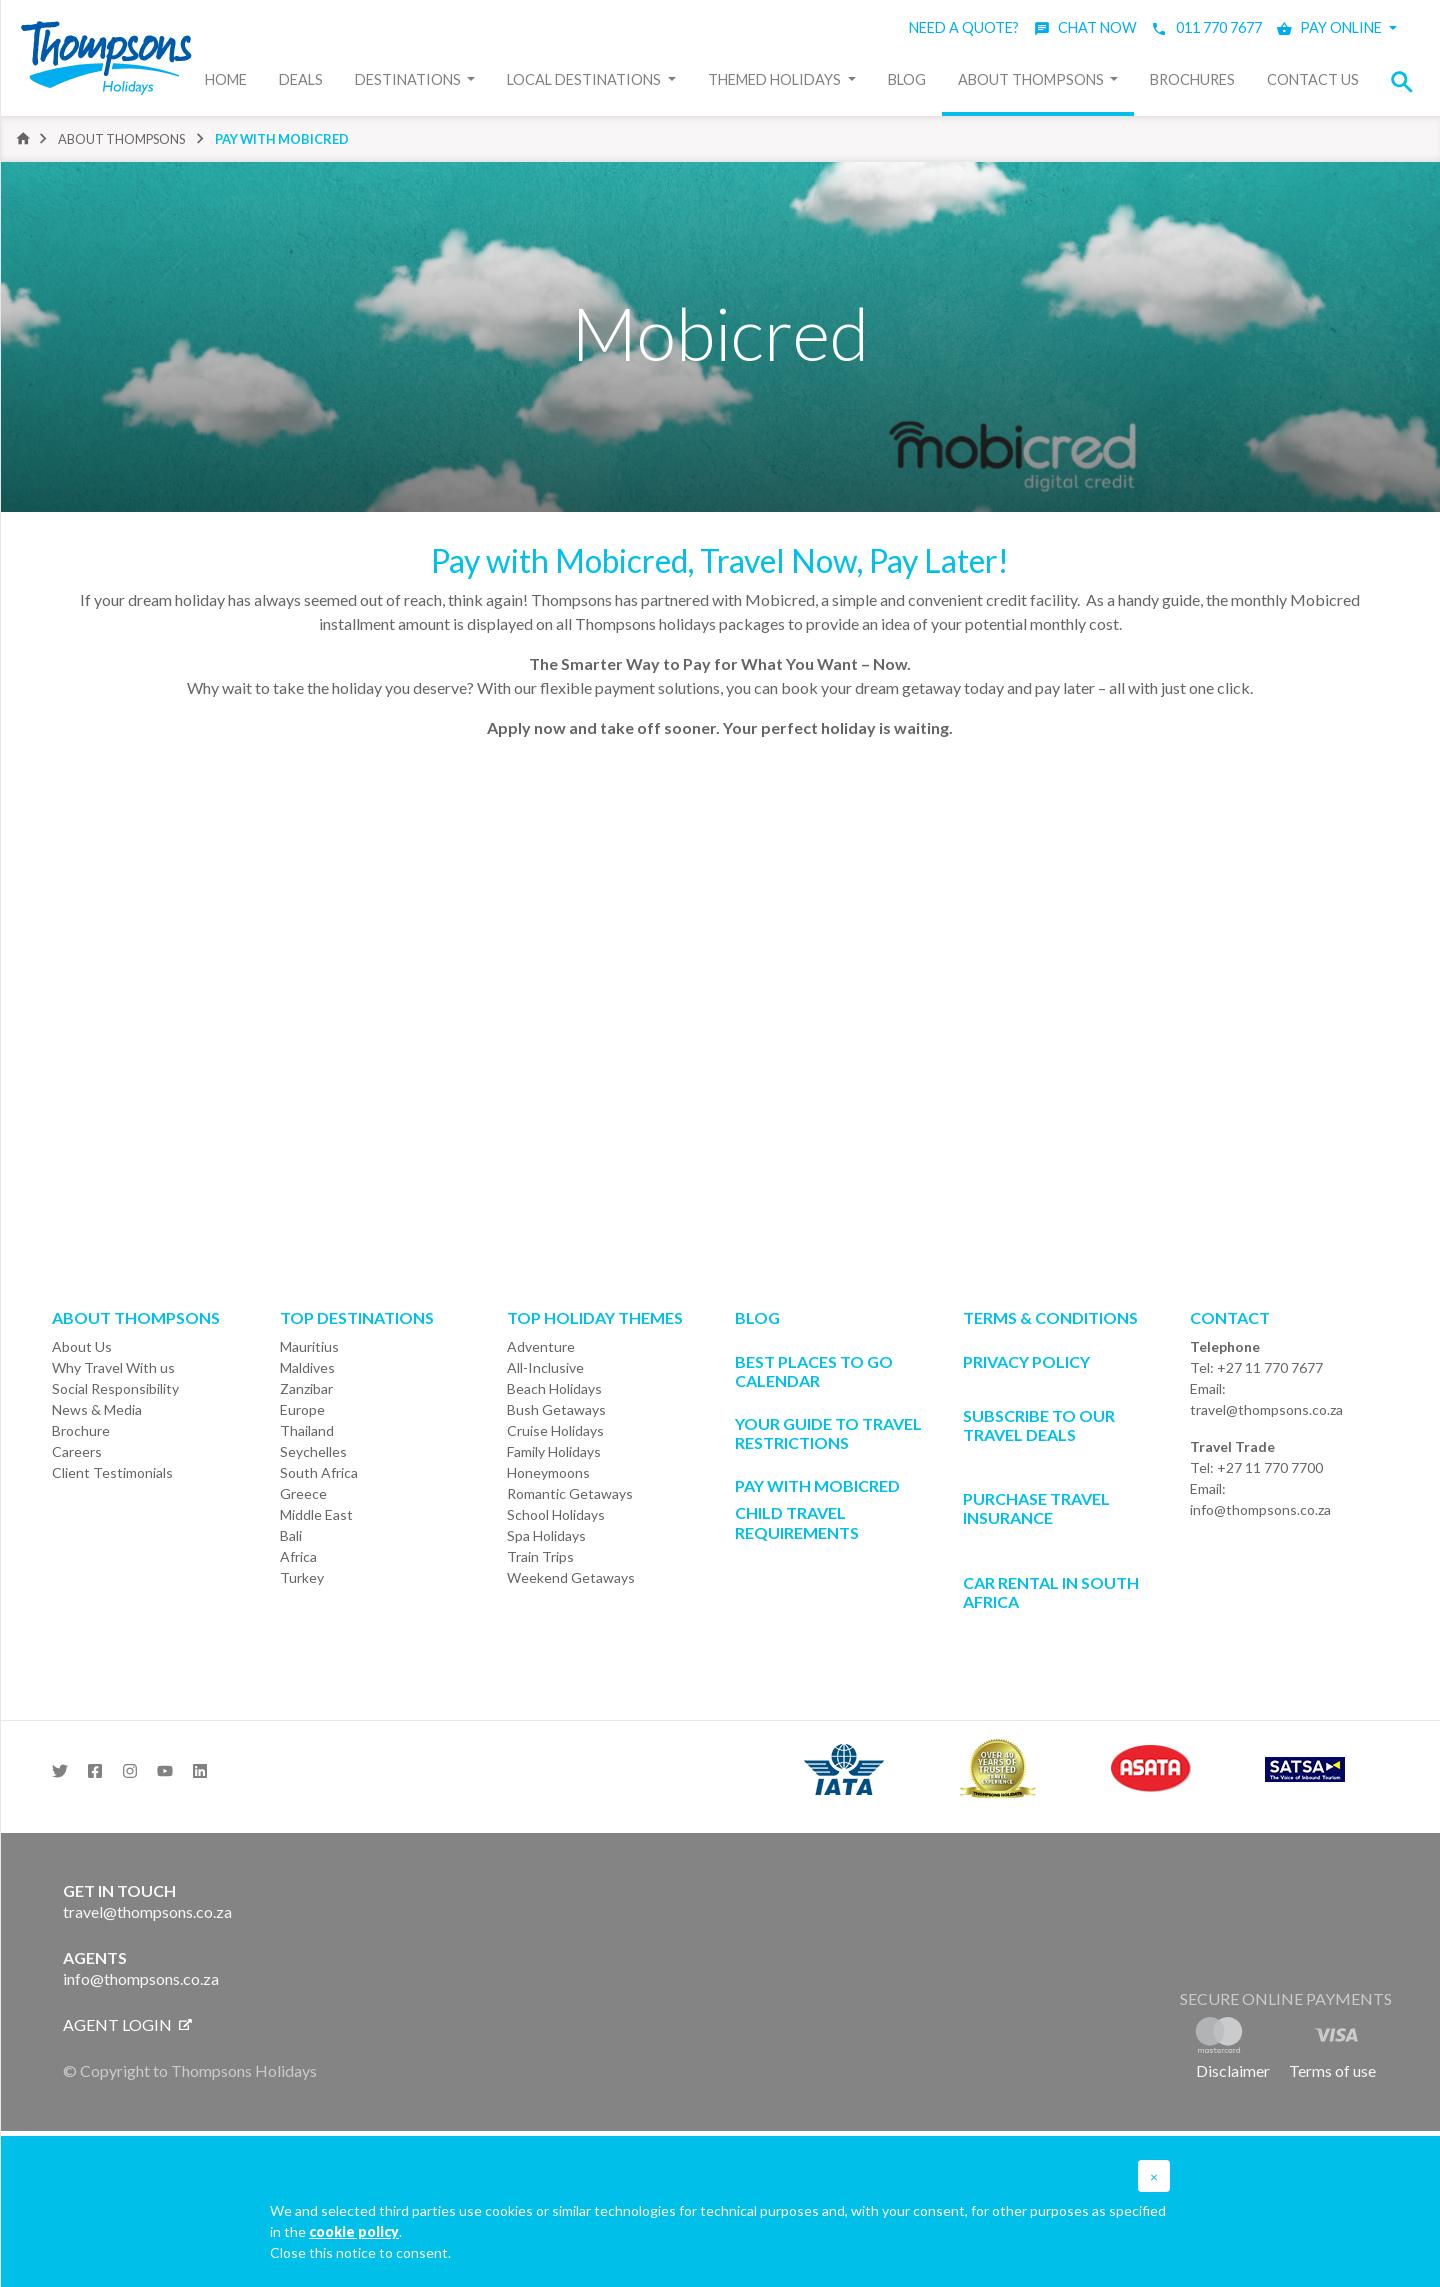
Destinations (409, 79)
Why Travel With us (113, 1367)
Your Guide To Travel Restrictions (828, 1433)
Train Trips (540, 1556)
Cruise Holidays (555, 1430)
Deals (301, 79)
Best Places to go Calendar (814, 1371)
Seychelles (313, 1451)
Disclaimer (1233, 2070)
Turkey (302, 1577)
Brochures (1192, 79)
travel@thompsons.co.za (1266, 1409)
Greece (303, 1493)
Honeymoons (548, 1472)
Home (226, 79)
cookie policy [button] (354, 2231)
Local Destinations (585, 79)
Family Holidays (554, 1451)
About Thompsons (1032, 79)
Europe (302, 1409)
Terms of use (1332, 2070)
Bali (291, 1535)
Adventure (541, 1346)
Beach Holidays (554, 1388)
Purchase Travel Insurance (1036, 1508)
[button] (1408, 81)
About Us (82, 1346)
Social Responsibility (115, 1388)
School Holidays (556, 1514)
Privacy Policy (1026, 1361)
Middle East (316, 1514)
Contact (1230, 1317)
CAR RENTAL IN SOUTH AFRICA (1051, 1592)
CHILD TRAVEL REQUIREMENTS (797, 1522)
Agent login (127, 2024)
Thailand (307, 1430)
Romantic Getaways (570, 1493)
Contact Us (1313, 79)
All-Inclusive (545, 1367)
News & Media (97, 1409)
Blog (907, 79)
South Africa (319, 1472)
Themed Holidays (776, 79)
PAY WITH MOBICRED (817, 1485)
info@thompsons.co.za (1260, 1509)
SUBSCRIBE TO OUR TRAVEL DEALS (1039, 1425)
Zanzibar (306, 1388)
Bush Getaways (556, 1409)
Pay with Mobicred (282, 139)
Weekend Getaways (571, 1577)
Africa (298, 1556)
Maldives (307, 1367)
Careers (77, 1451)
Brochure (81, 1430)
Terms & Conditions (1050, 1317)
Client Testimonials (112, 1472)
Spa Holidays (546, 1535)
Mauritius (309, 1346)
